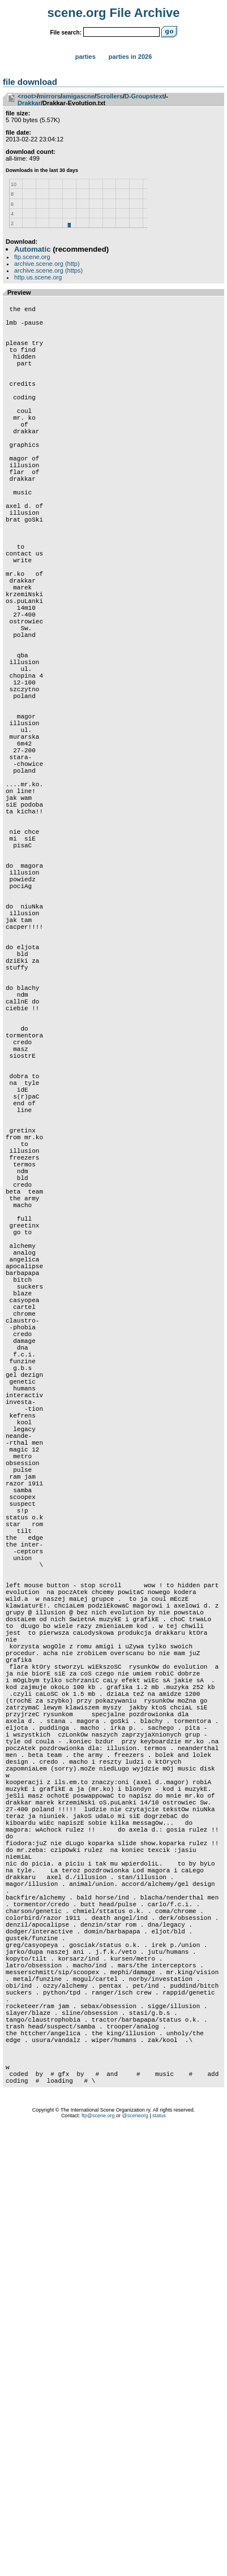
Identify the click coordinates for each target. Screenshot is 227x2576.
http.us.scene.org (38, 277)
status (159, 2562)
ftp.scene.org (32, 256)
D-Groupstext (144, 96)
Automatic (32, 249)
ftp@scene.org (98, 2562)
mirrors (49, 96)
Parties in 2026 (130, 56)
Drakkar (29, 103)
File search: (66, 32)
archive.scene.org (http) (47, 263)
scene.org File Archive (114, 13)
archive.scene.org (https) (48, 270)
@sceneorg (135, 2562)
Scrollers (109, 96)
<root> (27, 96)
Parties (85, 56)
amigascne (78, 96)
